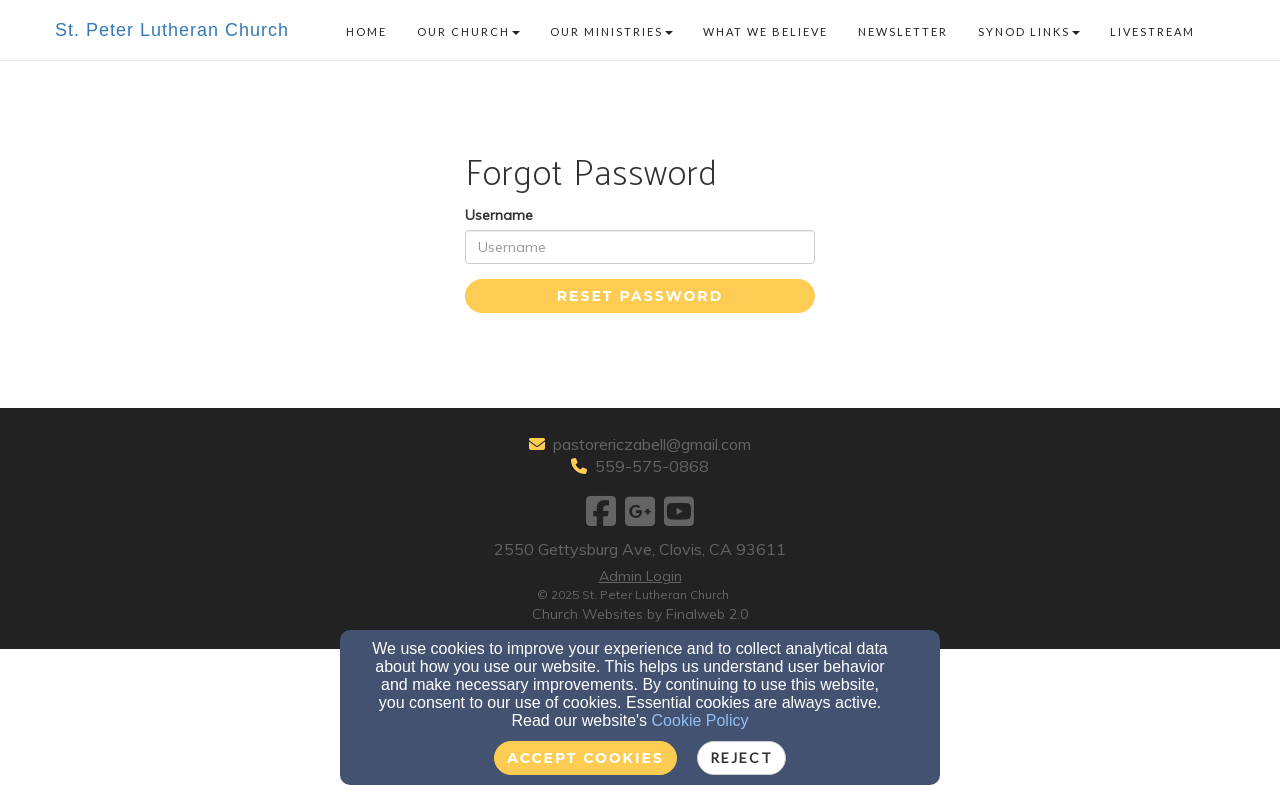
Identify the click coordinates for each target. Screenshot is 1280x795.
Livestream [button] (1152, 31)
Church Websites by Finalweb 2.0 (640, 614)
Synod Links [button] (1029, 31)
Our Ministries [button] (611, 31)
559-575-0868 (652, 466)
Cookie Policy (700, 720)
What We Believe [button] (765, 31)
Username (499, 215)
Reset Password (640, 296)
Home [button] (366, 31)
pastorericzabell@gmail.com (652, 444)
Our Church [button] (468, 31)
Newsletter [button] (903, 31)
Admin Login (640, 576)
